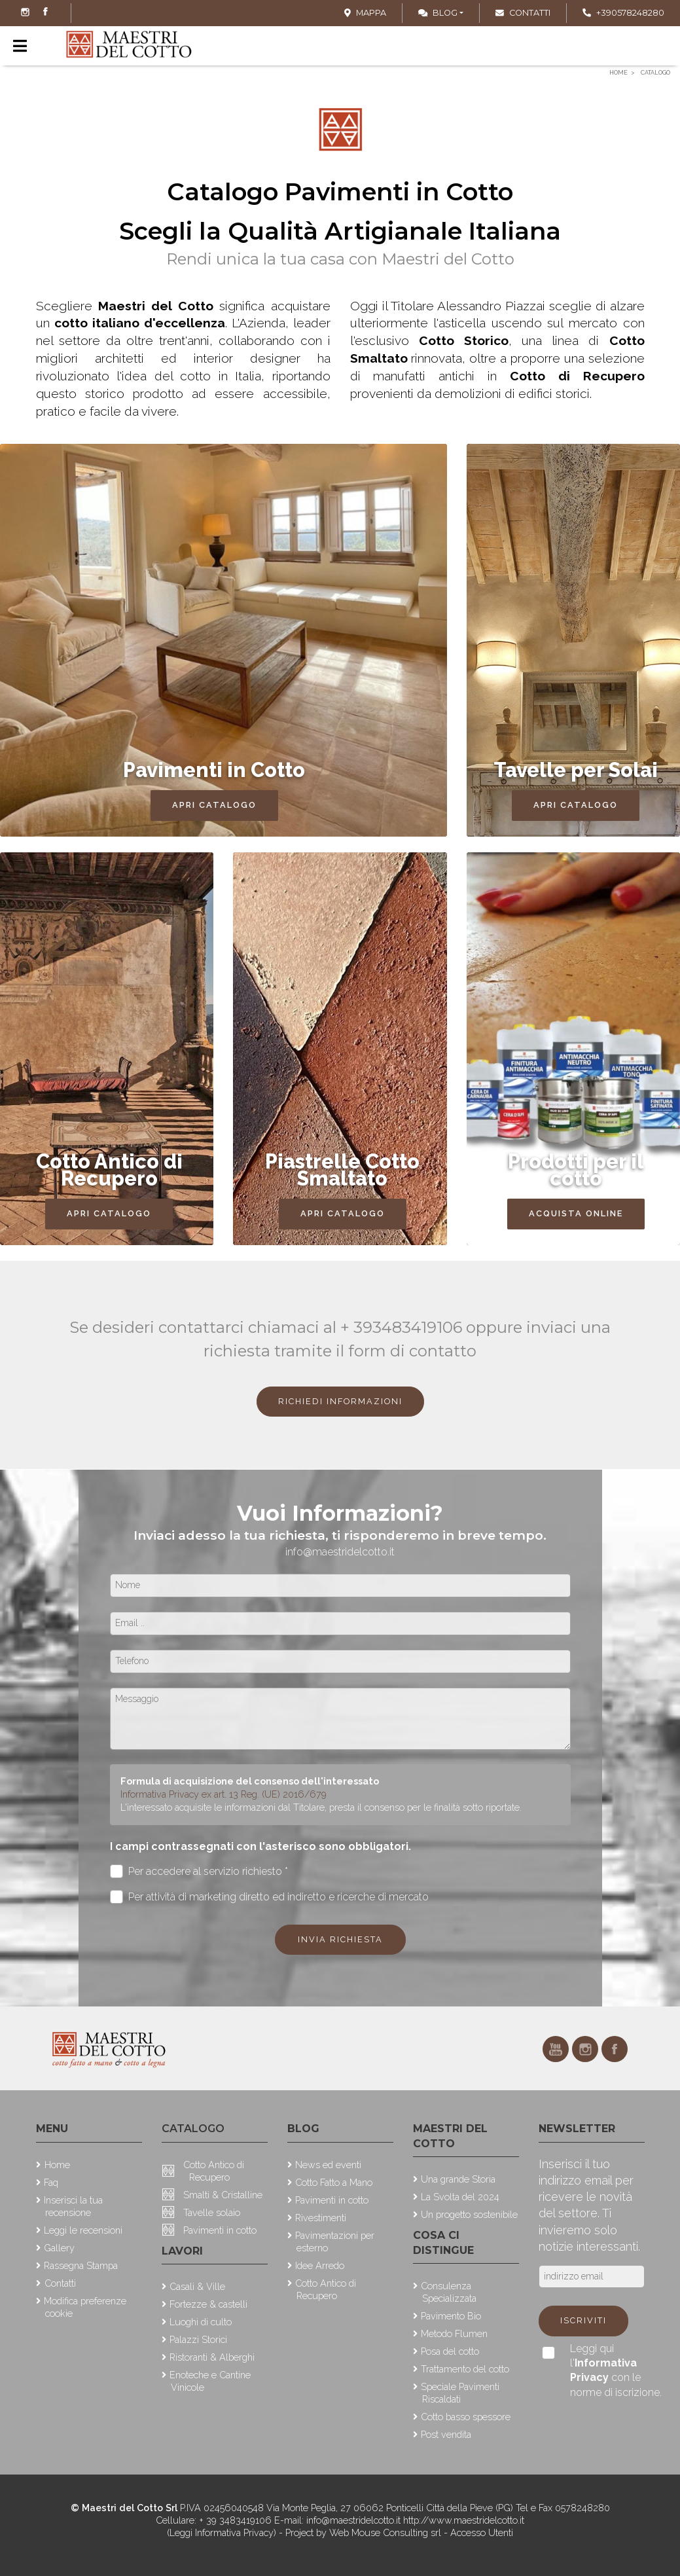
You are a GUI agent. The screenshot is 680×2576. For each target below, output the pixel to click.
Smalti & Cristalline (222, 2194)
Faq (51, 2182)
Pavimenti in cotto (220, 2230)
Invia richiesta (340, 1939)
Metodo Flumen (454, 2333)
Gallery (59, 2247)
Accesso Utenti (481, 2532)
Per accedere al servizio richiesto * (199, 1871)
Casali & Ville (197, 2286)
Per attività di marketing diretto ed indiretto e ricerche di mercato (269, 1897)
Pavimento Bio (451, 2315)
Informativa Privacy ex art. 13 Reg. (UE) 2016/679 (223, 1794)
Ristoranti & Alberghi (212, 2357)
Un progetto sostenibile (469, 2214)
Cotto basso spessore (465, 2416)
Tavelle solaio (211, 2212)
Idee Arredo (319, 2265)
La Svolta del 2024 (460, 2196)
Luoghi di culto (201, 2321)
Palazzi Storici (198, 2339)
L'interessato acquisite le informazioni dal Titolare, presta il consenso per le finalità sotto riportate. (321, 1807)
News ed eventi (328, 2164)
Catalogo (193, 2128)
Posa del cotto (450, 2351)
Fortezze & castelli (208, 2304)
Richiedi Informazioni (340, 1401)
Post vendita (446, 2434)
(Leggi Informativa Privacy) (223, 2532)
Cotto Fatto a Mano (333, 2182)
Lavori (182, 2251)
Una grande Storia (458, 2179)
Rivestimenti (320, 2217)
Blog (437, 13)
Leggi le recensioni (83, 2230)
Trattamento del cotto (465, 2368)
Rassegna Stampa (81, 2265)
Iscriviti (583, 2320)
